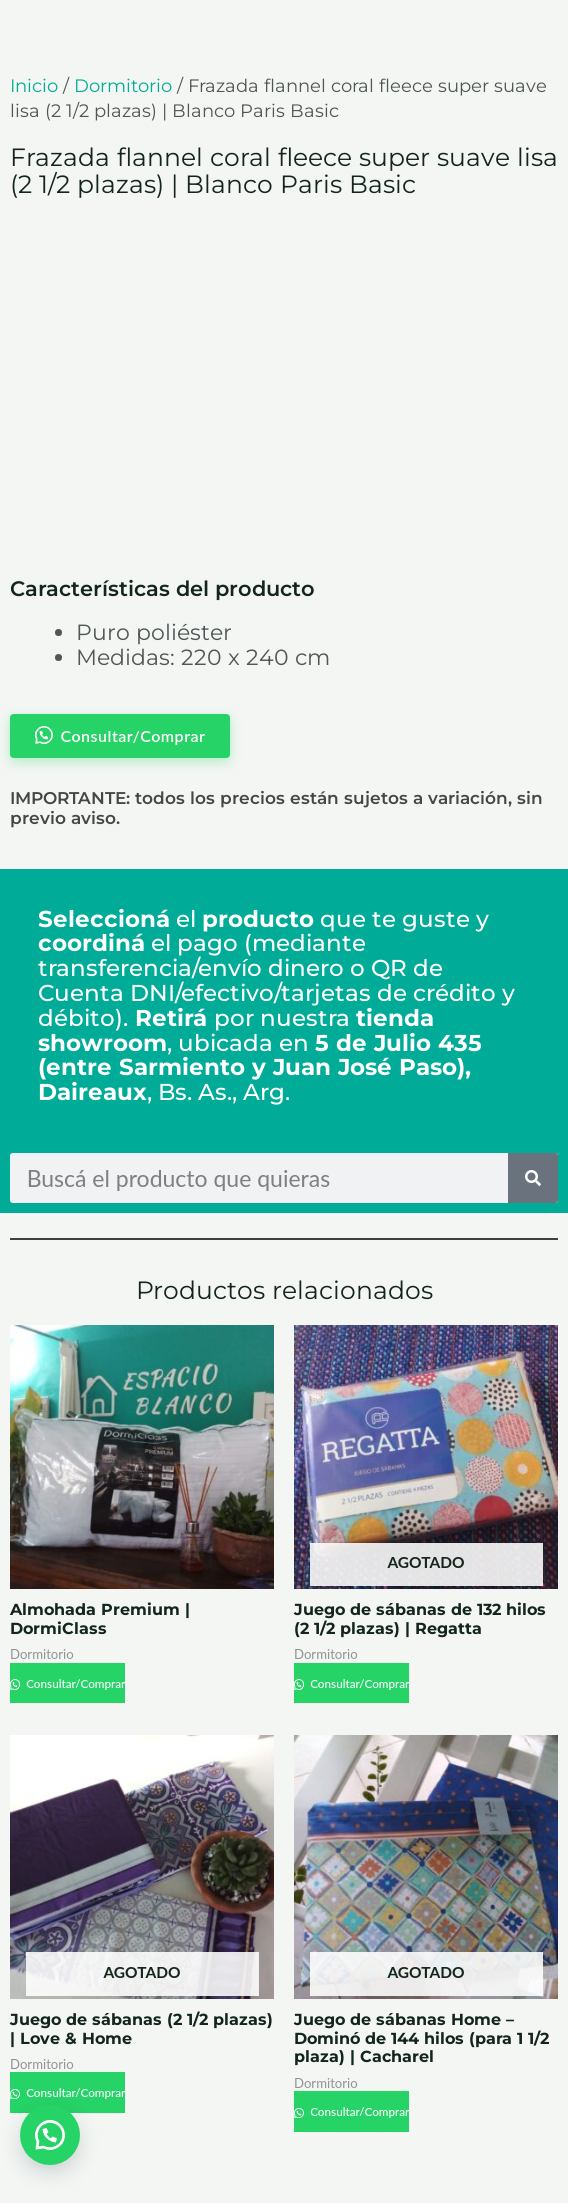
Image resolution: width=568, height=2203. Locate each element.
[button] (50, 2133)
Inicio (34, 86)
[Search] (533, 1178)
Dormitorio (123, 86)
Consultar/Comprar (75, 1683)
